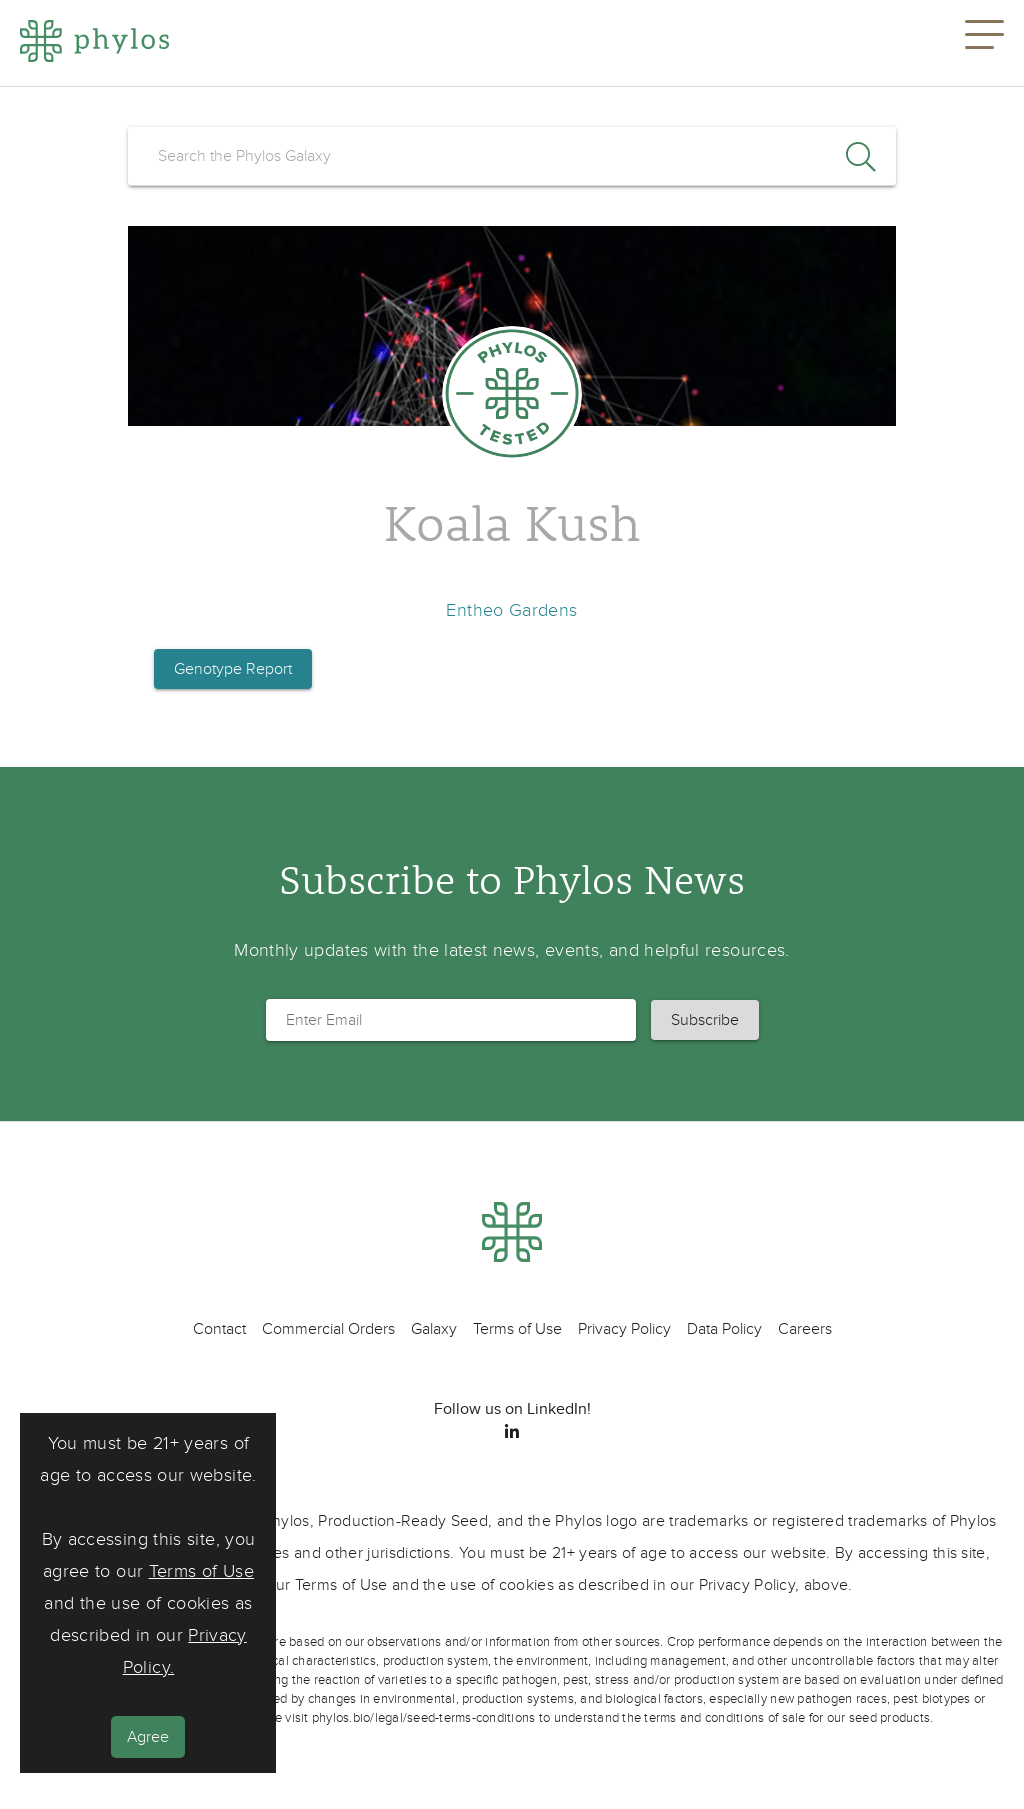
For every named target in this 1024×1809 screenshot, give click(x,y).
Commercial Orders (328, 1329)
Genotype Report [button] (233, 669)
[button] (984, 43)
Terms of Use (201, 1571)
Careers (805, 1329)
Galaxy (434, 1329)
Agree (148, 1737)
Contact (219, 1329)
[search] (512, 156)
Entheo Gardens (511, 610)
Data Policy (724, 1329)
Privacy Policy (624, 1329)
